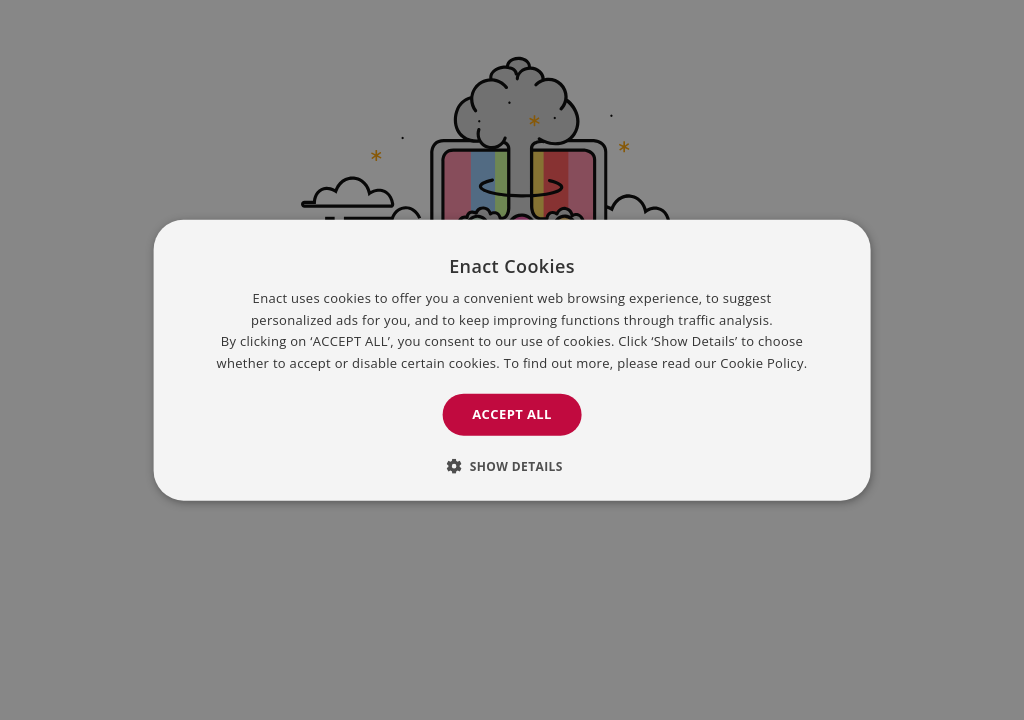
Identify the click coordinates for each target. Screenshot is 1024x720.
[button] (512, 465)
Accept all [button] (512, 414)
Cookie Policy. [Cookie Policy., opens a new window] (763, 362)
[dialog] (512, 360)
